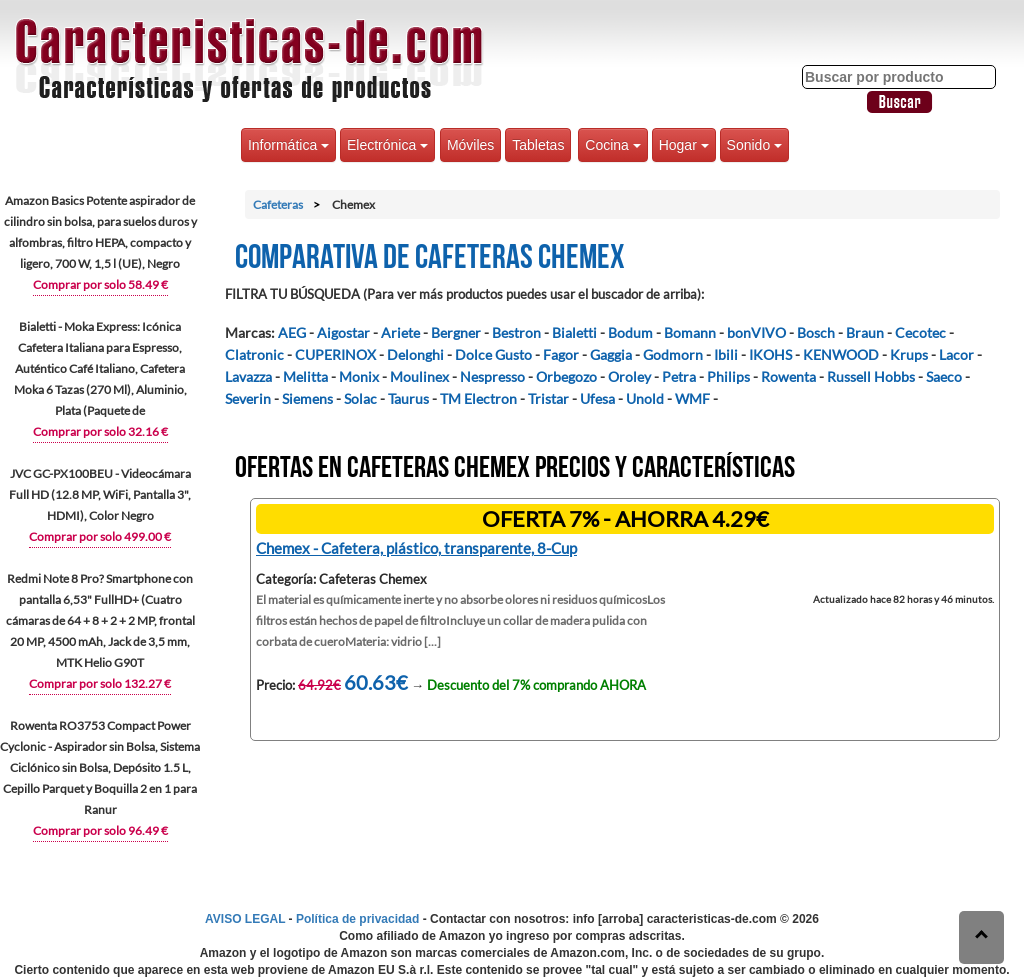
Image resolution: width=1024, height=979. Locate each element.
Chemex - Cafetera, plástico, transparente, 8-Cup (416, 548)
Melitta (305, 376)
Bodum (630, 332)
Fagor (561, 354)
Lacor (956, 354)
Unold (645, 398)
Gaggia (611, 354)
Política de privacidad (357, 919)
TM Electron (478, 398)
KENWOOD (841, 354)
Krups (909, 354)
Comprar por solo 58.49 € (100, 284)
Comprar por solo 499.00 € (100, 536)
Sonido (754, 145)
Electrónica (387, 145)
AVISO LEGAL (245, 919)
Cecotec (920, 332)
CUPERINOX (335, 354)
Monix (359, 376)
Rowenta (788, 376)
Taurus (408, 398)
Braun (865, 332)
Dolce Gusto (493, 354)
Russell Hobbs (871, 376)
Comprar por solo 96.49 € (100, 830)
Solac (360, 398)
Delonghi (415, 354)
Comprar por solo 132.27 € (100, 683)
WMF (692, 398)
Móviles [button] (470, 145)
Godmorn (673, 354)
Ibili (726, 354)
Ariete (400, 332)
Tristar (548, 398)
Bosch (816, 332)
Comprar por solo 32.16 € (100, 431)
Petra (679, 376)
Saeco (944, 376)
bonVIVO (756, 332)
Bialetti (574, 332)
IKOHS (770, 354)
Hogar (684, 145)
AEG (292, 332)
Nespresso (492, 376)
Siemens (307, 398)
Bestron (516, 332)
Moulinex (419, 376)
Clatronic (254, 354)
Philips (728, 376)
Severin (248, 398)
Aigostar (343, 332)
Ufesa (597, 398)
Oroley (629, 376)
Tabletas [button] (538, 145)
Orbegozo (566, 376)
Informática (288, 145)
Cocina (612, 145)
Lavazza (248, 376)
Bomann (690, 332)
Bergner (456, 332)
